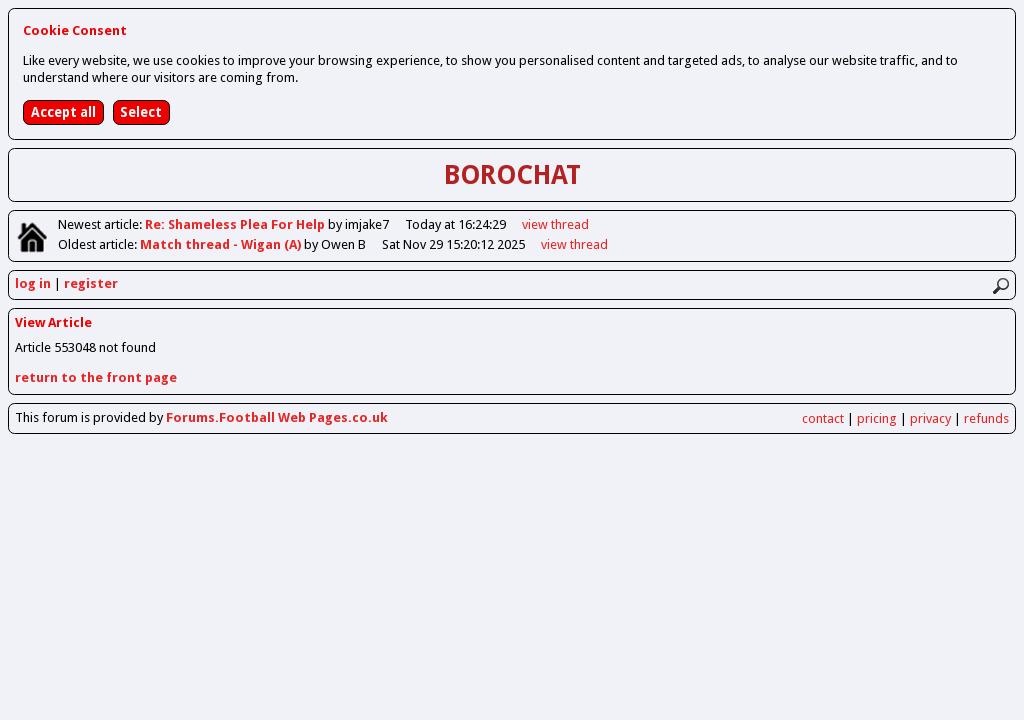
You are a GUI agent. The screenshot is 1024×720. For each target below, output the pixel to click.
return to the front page (96, 377)
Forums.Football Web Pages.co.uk (277, 417)
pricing (877, 418)
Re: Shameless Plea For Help (236, 224)
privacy (930, 418)
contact (823, 418)
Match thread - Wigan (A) (222, 244)
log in (33, 283)
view (555, 224)
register (91, 283)
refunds (986, 418)
